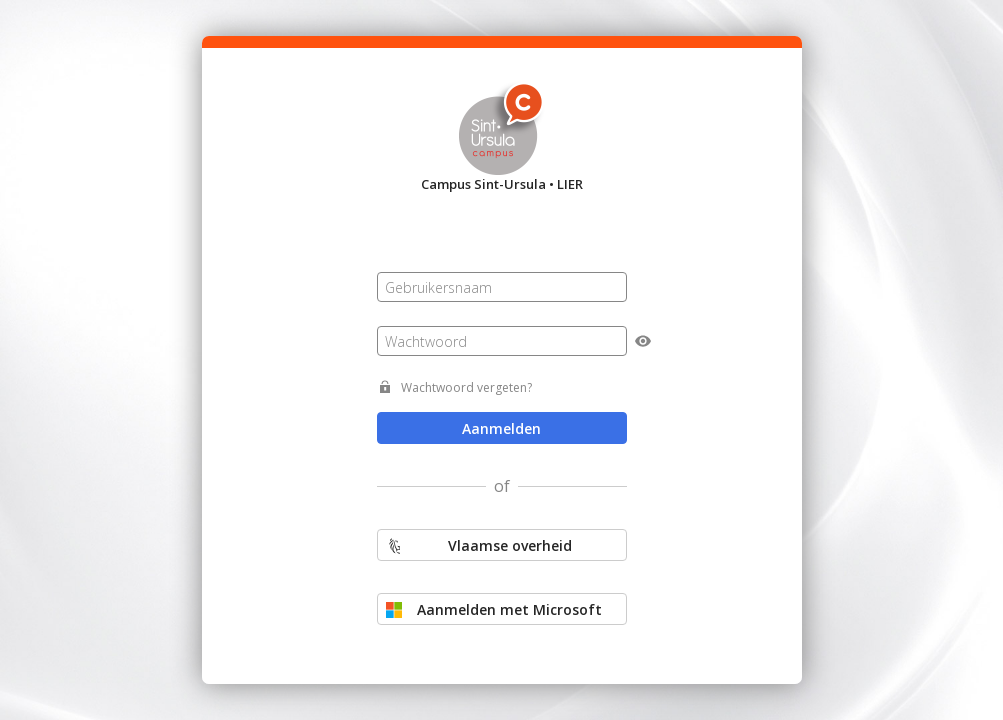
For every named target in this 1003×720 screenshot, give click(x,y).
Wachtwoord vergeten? (466, 387)
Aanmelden (501, 428)
